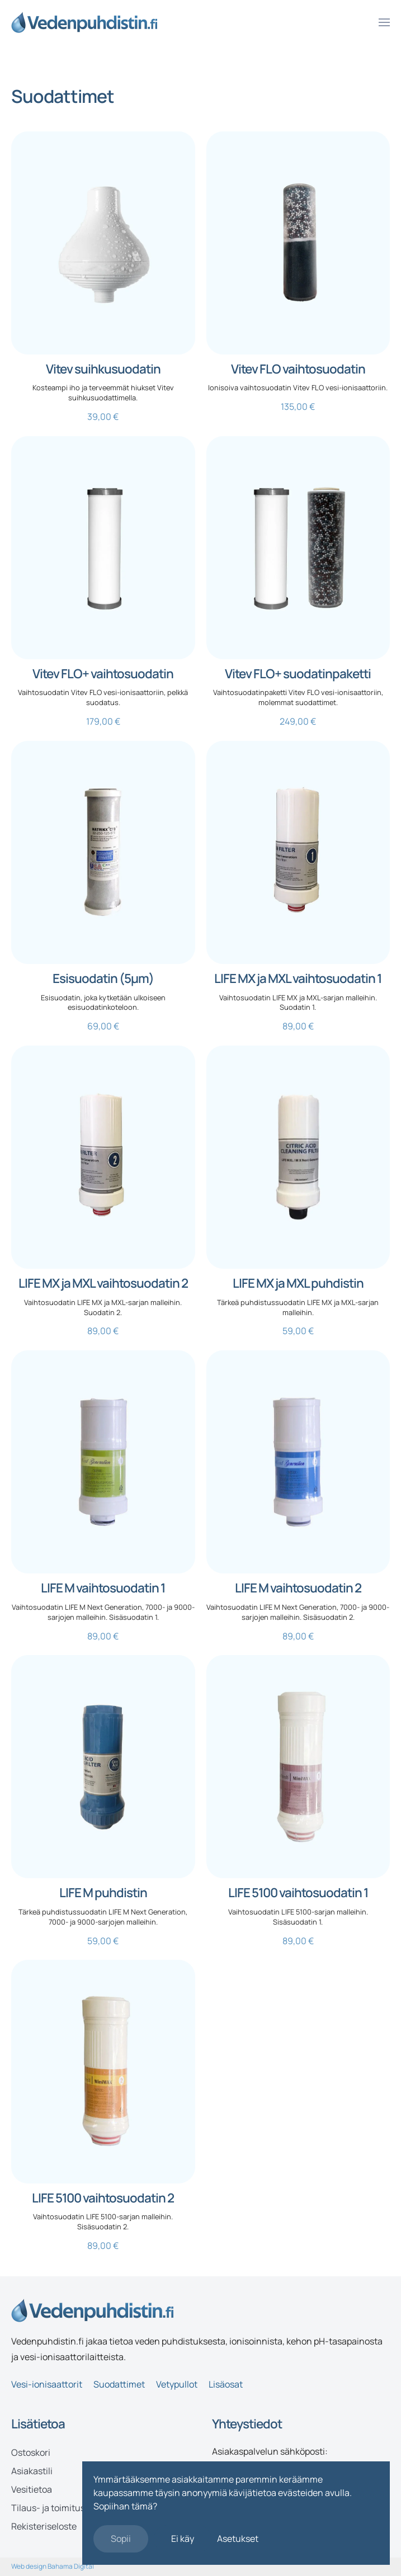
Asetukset (237, 2538)
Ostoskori (30, 2452)
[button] (384, 22)
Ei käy (182, 2538)
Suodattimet (119, 2384)
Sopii (121, 2538)
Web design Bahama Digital (52, 2566)
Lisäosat (226, 2384)
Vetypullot (176, 2384)
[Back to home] (84, 22)
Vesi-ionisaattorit (46, 2384)
